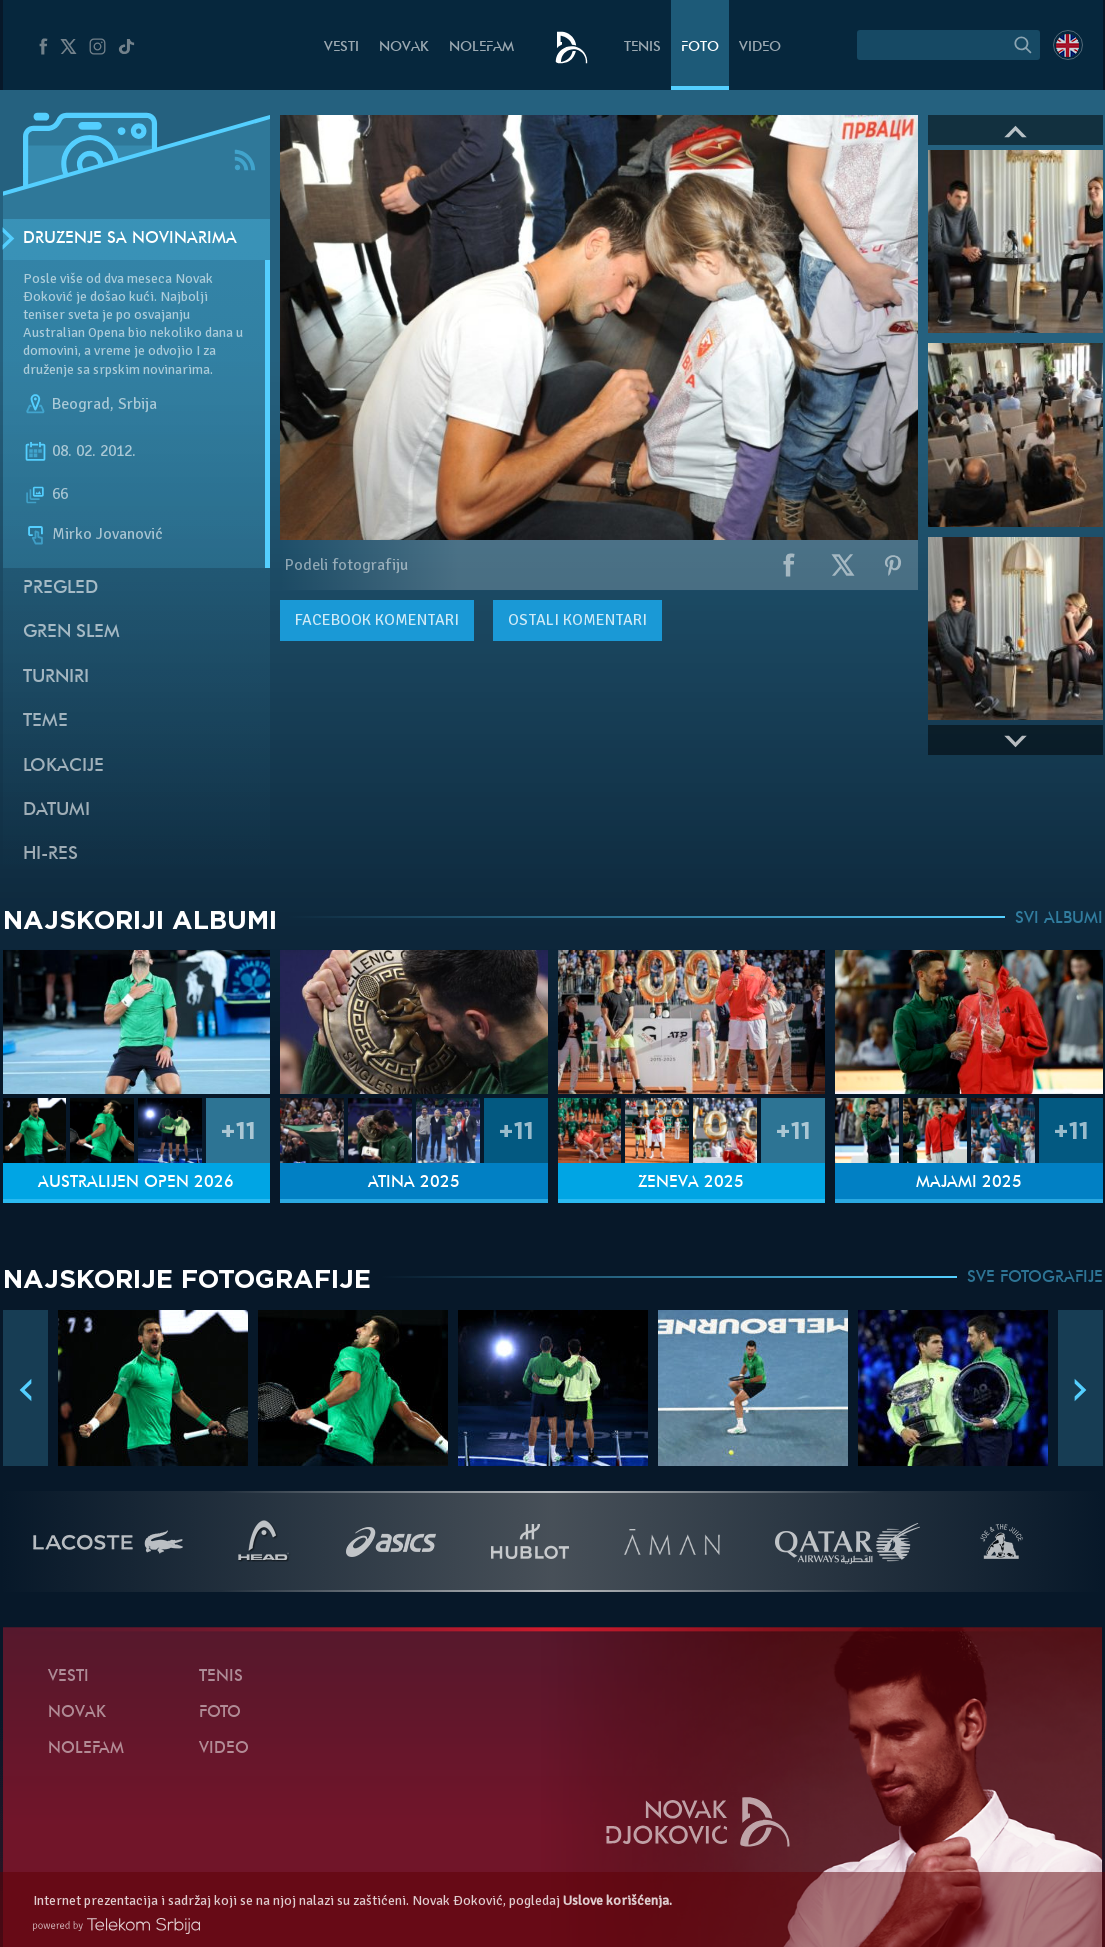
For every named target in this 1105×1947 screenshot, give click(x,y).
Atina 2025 (414, 1183)
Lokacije (63, 766)
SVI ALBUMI (1059, 919)
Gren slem (71, 632)
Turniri (56, 677)
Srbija (137, 404)
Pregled (60, 588)
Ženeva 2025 (691, 1183)
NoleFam (481, 47)
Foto (700, 47)
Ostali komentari (577, 620)
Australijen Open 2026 (136, 1183)
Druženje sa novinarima (130, 239)
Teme (45, 721)
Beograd (81, 404)
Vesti (341, 47)
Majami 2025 (969, 1183)
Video (760, 47)
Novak (404, 47)
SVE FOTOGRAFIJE (1035, 1278)
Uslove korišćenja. (617, 1900)
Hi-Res (50, 854)
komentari (377, 620)
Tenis (642, 47)
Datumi (56, 810)
